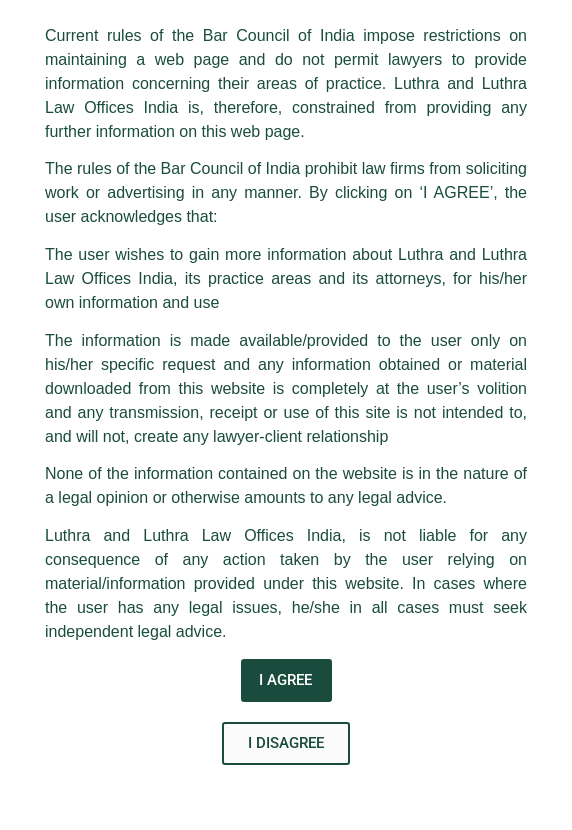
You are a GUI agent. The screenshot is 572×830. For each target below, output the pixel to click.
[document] (286, 415)
